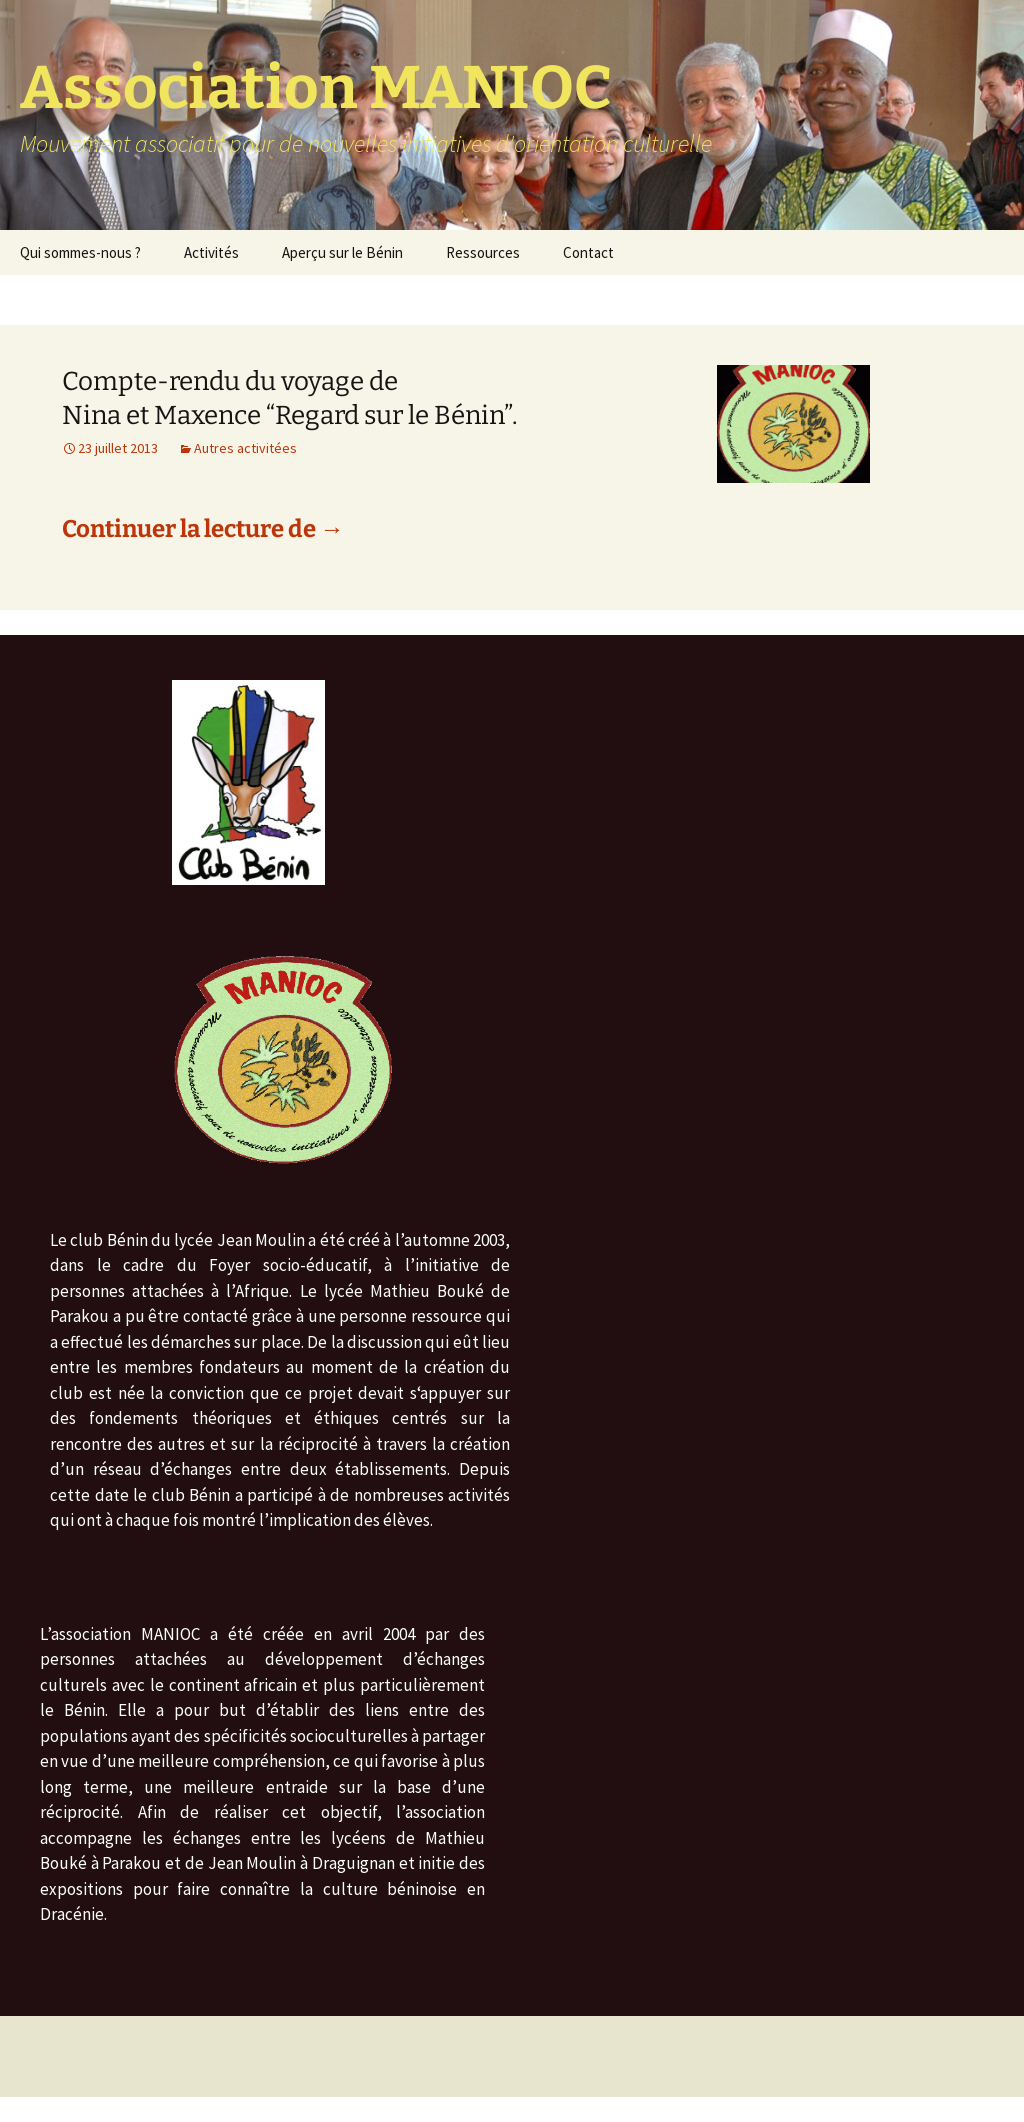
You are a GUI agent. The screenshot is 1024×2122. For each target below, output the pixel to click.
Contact (588, 252)
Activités (211, 252)
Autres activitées (245, 448)
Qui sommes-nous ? (80, 252)
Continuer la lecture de (203, 529)
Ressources (483, 252)
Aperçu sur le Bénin (342, 252)
